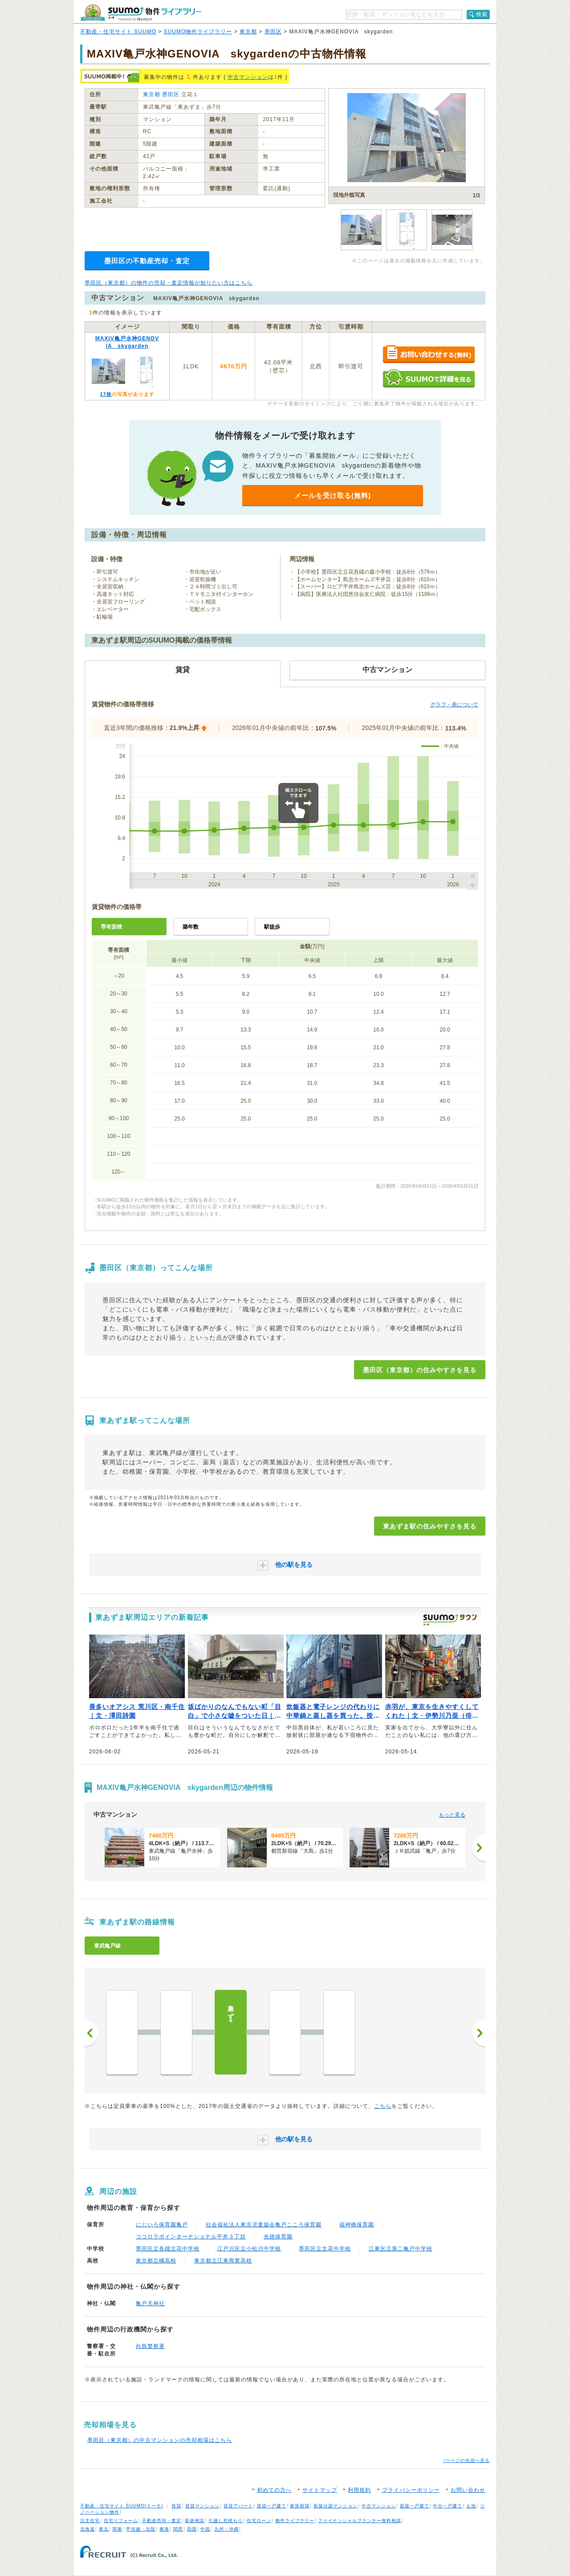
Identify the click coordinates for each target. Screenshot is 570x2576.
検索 (482, 14)
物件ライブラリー (294, 2520)
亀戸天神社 (150, 2303)
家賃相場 (299, 2505)
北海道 (87, 2529)
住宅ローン (259, 2520)
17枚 (105, 394)
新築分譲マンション (336, 2505)
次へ (478, 2033)
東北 (104, 2529)
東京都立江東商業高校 (223, 2261)
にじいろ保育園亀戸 (162, 2224)
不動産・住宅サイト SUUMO (118, 32)
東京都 (248, 32)
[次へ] (478, 1847)
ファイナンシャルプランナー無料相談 (359, 2520)
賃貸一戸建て (271, 2505)
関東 (117, 2529)
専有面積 (111, 927)
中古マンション (248, 77)
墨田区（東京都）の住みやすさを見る (419, 1370)
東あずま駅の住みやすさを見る (429, 1526)
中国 (205, 2529)
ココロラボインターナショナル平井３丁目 (191, 2237)
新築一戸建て (414, 2505)
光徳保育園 (278, 2237)
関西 (178, 2529)
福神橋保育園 (356, 2224)
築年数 (191, 927)
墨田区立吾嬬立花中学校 (168, 2249)
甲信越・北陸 (140, 2529)
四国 (192, 2529)
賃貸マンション (202, 2505)
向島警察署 (150, 2346)
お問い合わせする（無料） (428, 354)
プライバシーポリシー (411, 2490)
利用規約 (359, 2490)
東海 (164, 2529)
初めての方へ (274, 2490)
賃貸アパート (238, 2505)
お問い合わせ (468, 2490)
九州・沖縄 (226, 2529)
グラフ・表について (454, 704)
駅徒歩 (272, 927)
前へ (91, 2033)
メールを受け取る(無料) (332, 495)
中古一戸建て (447, 2505)
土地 (471, 2505)
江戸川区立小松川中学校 (249, 2249)
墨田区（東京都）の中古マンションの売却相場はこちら (159, 2440)
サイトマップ (319, 2490)
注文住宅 (90, 2520)
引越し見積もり (225, 2520)
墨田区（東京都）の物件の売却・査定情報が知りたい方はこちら (168, 283)
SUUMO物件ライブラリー (198, 32)
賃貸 (176, 2505)
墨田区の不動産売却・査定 (147, 261)
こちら (382, 2106)
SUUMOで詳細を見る (428, 378)
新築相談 (194, 2520)
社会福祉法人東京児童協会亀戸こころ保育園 (264, 2224)
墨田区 (273, 32)
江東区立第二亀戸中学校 (400, 2249)
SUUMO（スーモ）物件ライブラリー (140, 12)
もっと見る (452, 1815)
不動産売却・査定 (161, 2520)
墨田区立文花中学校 (325, 2249)
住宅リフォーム (121, 2520)
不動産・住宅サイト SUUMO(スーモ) (121, 2505)
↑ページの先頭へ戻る (466, 2460)
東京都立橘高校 (156, 2261)
